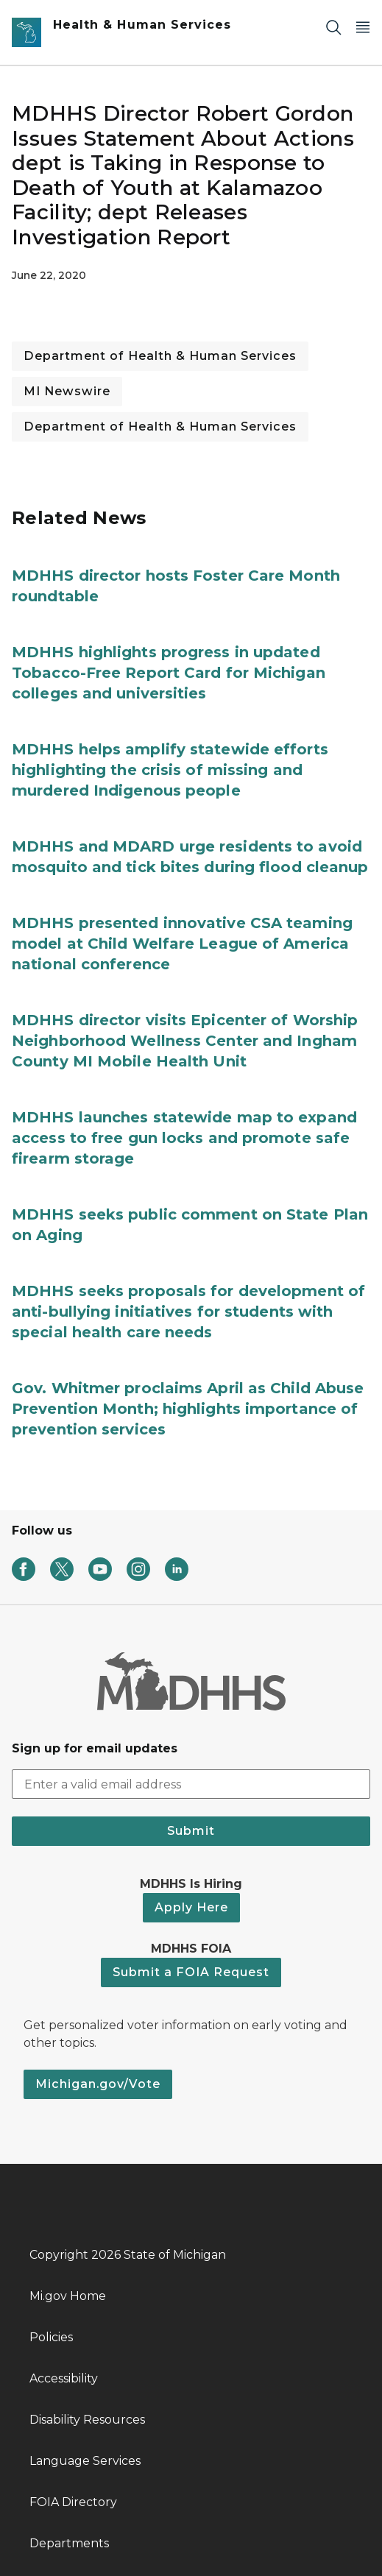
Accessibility (63, 2378)
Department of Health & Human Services (160, 356)
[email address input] (191, 1784)
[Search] (333, 27)
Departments (69, 2543)
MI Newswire (67, 391)
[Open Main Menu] (363, 27)
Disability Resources (87, 2420)
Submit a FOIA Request (191, 1972)
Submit (191, 1831)
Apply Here (191, 1907)
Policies (51, 2337)
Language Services (85, 2461)
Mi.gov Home (67, 2296)
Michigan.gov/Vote (97, 2084)
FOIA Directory (73, 2502)
